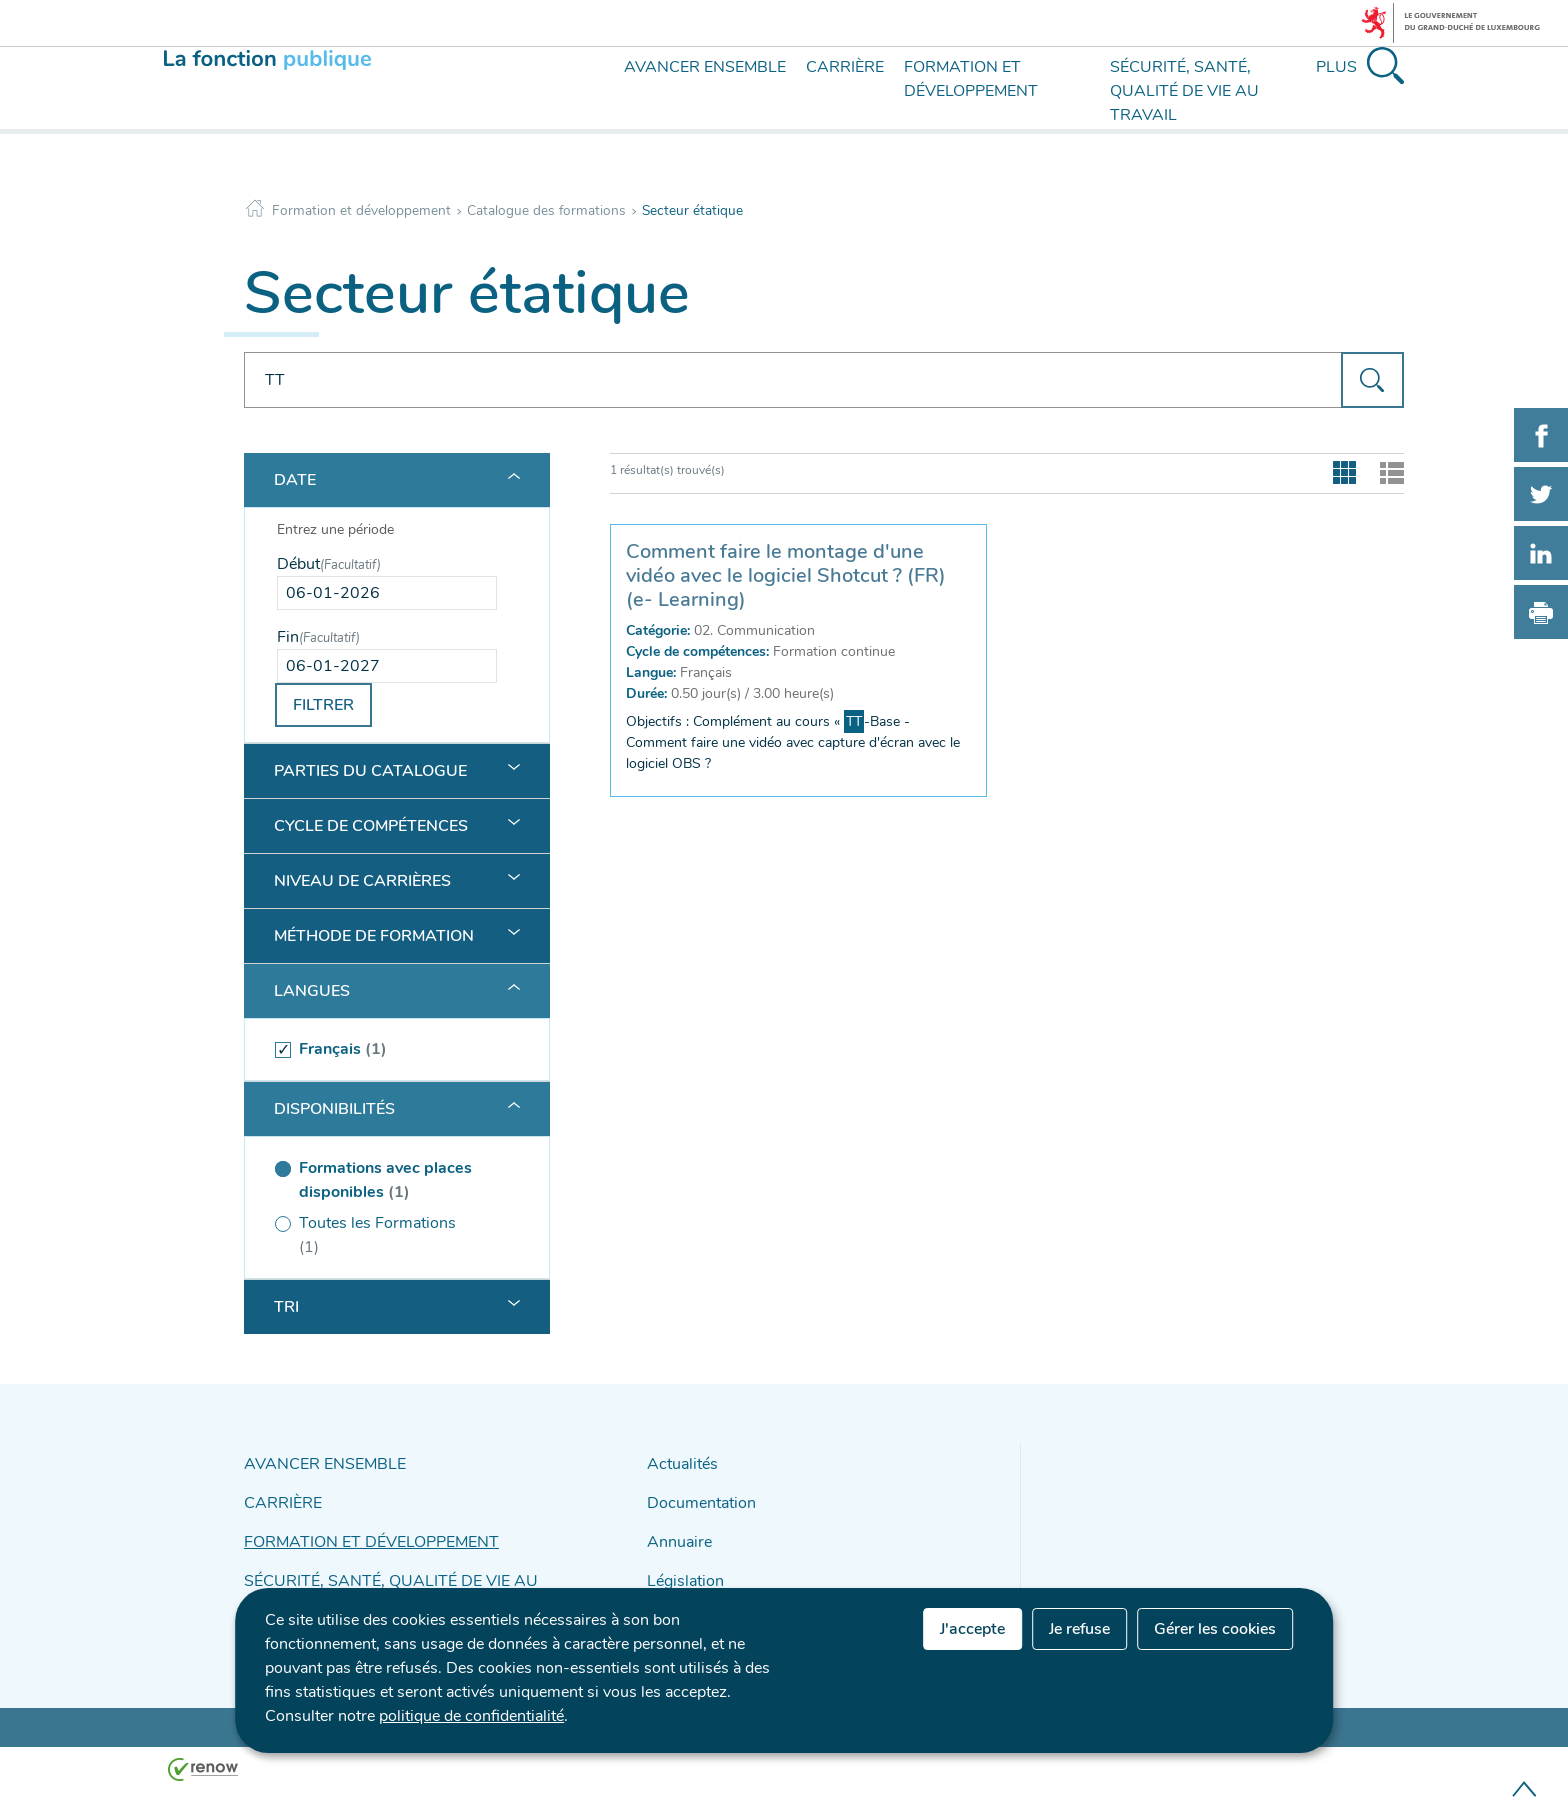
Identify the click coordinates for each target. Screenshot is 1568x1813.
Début (329, 564)
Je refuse (1079, 1629)
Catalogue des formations (546, 210)
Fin (318, 637)
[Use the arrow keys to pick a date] (387, 593)
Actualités (678, 1461)
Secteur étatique (692, 210)
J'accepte (972, 1629)
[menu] (586, 108)
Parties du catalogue (370, 771)
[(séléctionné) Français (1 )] (387, 1050)
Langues (312, 991)
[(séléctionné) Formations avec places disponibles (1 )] (387, 1180)
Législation (680, 1566)
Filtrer (323, 705)
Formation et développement (361, 210)
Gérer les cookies (1215, 1629)
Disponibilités (334, 1109)
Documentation (695, 1496)
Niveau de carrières (362, 881)
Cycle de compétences (371, 826)
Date (295, 480)
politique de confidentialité (471, 1716)
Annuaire (675, 1531)
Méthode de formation (374, 936)
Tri (286, 1307)
